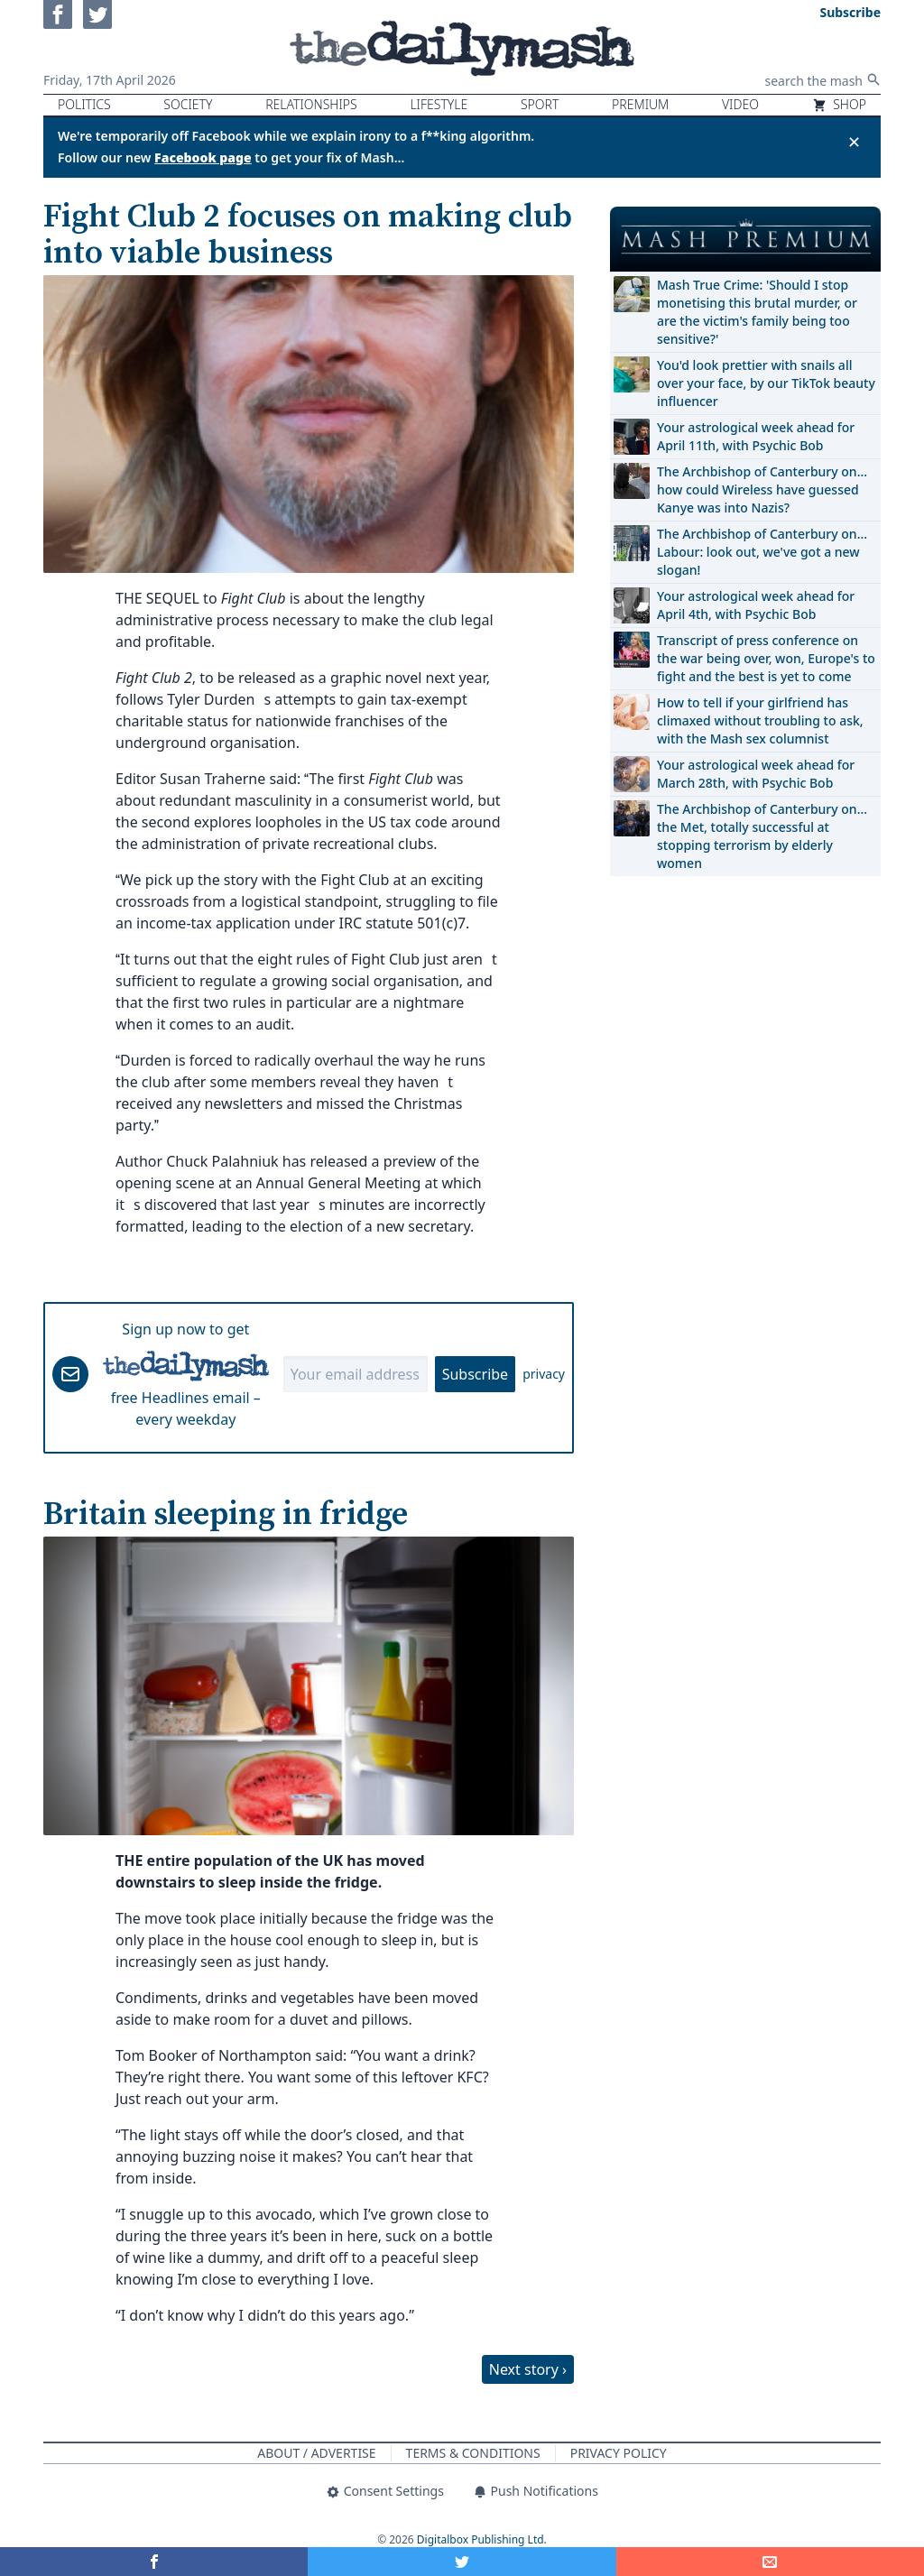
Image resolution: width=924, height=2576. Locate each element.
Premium (640, 104)
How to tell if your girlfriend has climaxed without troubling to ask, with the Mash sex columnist (760, 720)
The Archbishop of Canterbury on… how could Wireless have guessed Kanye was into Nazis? (762, 489)
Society (187, 104)
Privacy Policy (618, 2452)
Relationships (311, 104)
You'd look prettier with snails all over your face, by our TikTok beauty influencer (766, 383)
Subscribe (475, 1374)
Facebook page (203, 157)
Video (740, 104)
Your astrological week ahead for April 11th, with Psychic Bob (756, 436)
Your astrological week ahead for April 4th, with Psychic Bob (756, 605)
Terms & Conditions (473, 2452)
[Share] (770, 2561)
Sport (540, 104)
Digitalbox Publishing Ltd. (482, 2539)
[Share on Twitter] (461, 2561)
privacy (543, 1373)
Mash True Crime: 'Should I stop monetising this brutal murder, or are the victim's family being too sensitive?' (757, 311)
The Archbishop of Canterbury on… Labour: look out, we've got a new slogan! (762, 551)
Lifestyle (438, 104)
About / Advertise (316, 2452)
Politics (84, 104)
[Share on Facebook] (154, 2561)
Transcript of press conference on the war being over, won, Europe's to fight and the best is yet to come (766, 658)
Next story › (528, 2369)
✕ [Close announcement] (854, 141)
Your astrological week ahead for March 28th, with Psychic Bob (756, 773)
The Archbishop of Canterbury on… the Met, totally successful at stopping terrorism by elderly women (762, 836)
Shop (839, 104)
